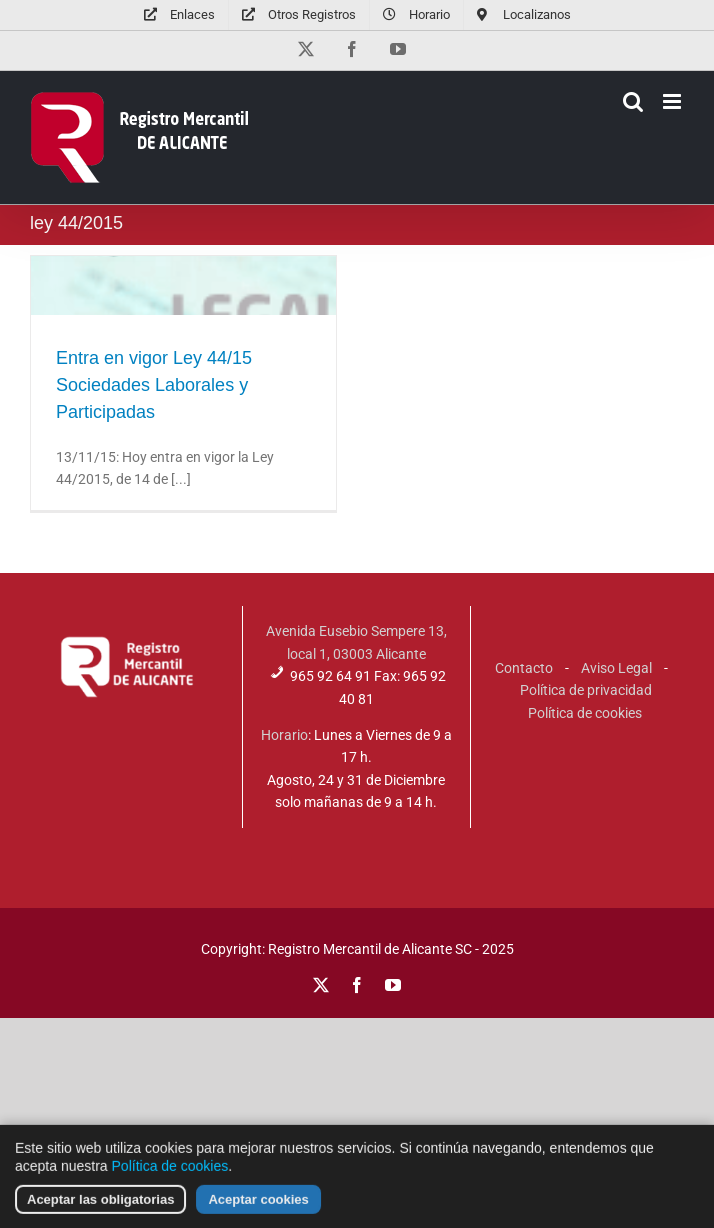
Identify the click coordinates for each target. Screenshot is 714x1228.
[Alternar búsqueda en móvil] (633, 101)
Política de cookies (585, 713)
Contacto (524, 668)
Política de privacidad (586, 690)
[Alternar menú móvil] (673, 101)
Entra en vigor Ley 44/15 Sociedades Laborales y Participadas (154, 385)
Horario (284, 735)
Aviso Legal (616, 668)
